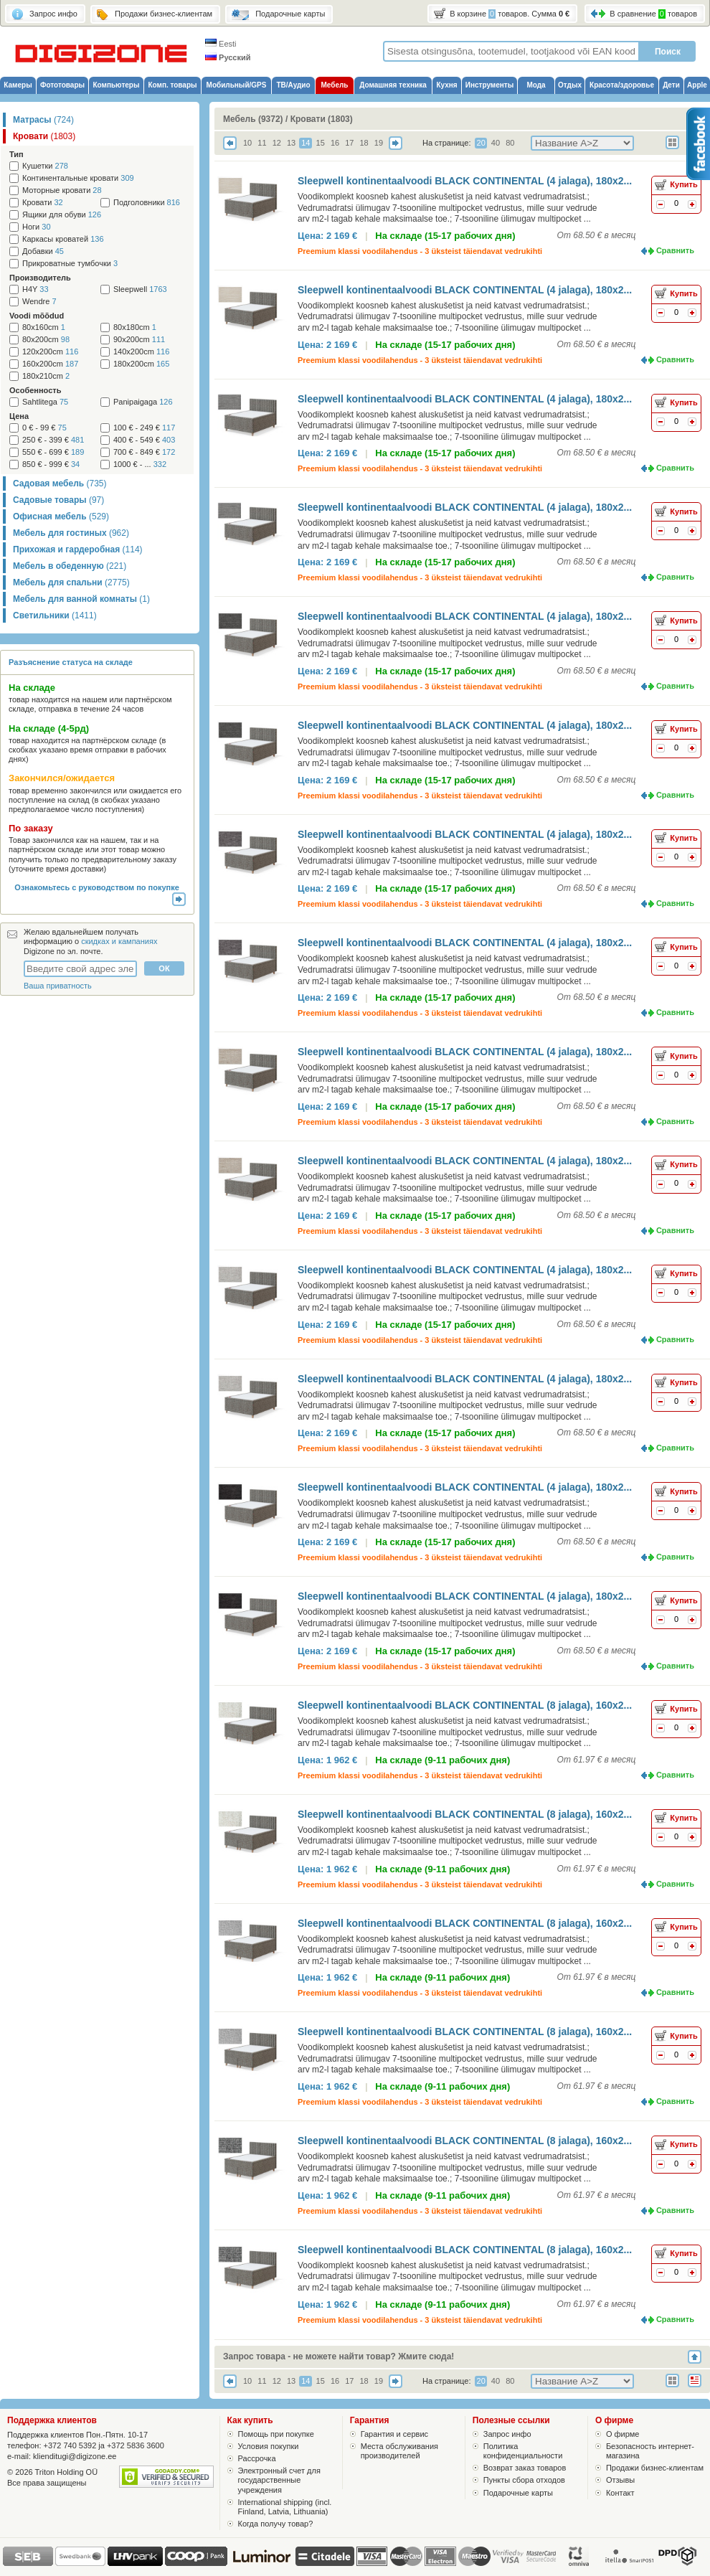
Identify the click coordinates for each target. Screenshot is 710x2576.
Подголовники (146, 203)
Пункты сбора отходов (524, 2480)
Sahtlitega (45, 402)
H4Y (35, 289)
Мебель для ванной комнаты (81, 599)
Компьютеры (116, 85)
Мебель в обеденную (69, 566)
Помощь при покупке (276, 2434)
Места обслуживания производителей (399, 2451)
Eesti (221, 43)
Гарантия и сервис (394, 2434)
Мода (535, 85)
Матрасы (43, 119)
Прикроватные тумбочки (70, 264)
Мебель (335, 85)
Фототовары (62, 85)
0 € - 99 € (44, 428)
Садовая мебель (60, 483)
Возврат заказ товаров (525, 2467)
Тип (16, 154)
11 (261, 142)
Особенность (35, 390)
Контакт (620, 2492)
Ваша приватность (58, 985)
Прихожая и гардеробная (78, 549)
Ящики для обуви (61, 215)
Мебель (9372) (253, 119)
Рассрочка (257, 2458)
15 (320, 142)
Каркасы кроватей (63, 239)
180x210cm (46, 376)
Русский (228, 57)
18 (364, 142)
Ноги (36, 227)
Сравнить (675, 250)
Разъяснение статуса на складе (71, 662)
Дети (671, 85)
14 (305, 142)
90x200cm (139, 340)
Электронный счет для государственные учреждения (279, 2480)
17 (349, 142)
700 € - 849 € (144, 452)
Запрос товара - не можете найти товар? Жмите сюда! (338, 2356)
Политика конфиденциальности (523, 2451)
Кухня (446, 85)
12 (277, 142)
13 (291, 142)
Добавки (43, 251)
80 (510, 142)
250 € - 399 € (53, 440)
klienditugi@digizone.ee (74, 2456)
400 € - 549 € (144, 440)
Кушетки (45, 166)
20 (481, 142)
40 (495, 142)
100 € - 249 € (144, 428)
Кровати (44, 136)
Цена (19, 416)
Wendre (39, 302)
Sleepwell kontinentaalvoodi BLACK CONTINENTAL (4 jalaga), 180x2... (465, 181)
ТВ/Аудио (293, 85)
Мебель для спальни (71, 582)
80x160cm (43, 327)
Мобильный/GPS (237, 85)
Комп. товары (172, 85)
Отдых (570, 85)
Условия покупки (268, 2446)
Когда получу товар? (275, 2523)
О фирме (623, 2434)
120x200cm (50, 352)
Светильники (55, 615)
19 (378, 142)
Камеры (18, 85)
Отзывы (620, 2480)
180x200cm (141, 364)
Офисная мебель (61, 516)
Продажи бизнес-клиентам (655, 2467)
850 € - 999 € (51, 464)
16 (335, 142)
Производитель (40, 277)
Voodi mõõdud (36, 315)
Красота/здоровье (622, 85)
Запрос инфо (507, 2434)
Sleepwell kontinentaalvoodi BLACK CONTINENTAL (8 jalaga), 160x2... (465, 1705)
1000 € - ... (139, 464)
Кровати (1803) (321, 119)
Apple (697, 85)
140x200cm (141, 352)
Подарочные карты (518, 2492)
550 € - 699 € (53, 452)
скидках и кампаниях (119, 941)
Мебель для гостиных (71, 533)
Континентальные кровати (78, 178)
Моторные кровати (62, 190)
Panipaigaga (143, 402)
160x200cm (50, 364)
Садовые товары (58, 500)
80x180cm (134, 327)
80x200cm (46, 340)
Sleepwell (140, 289)
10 (247, 142)
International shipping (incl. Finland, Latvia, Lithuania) (285, 2507)
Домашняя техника (393, 85)
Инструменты (489, 85)
